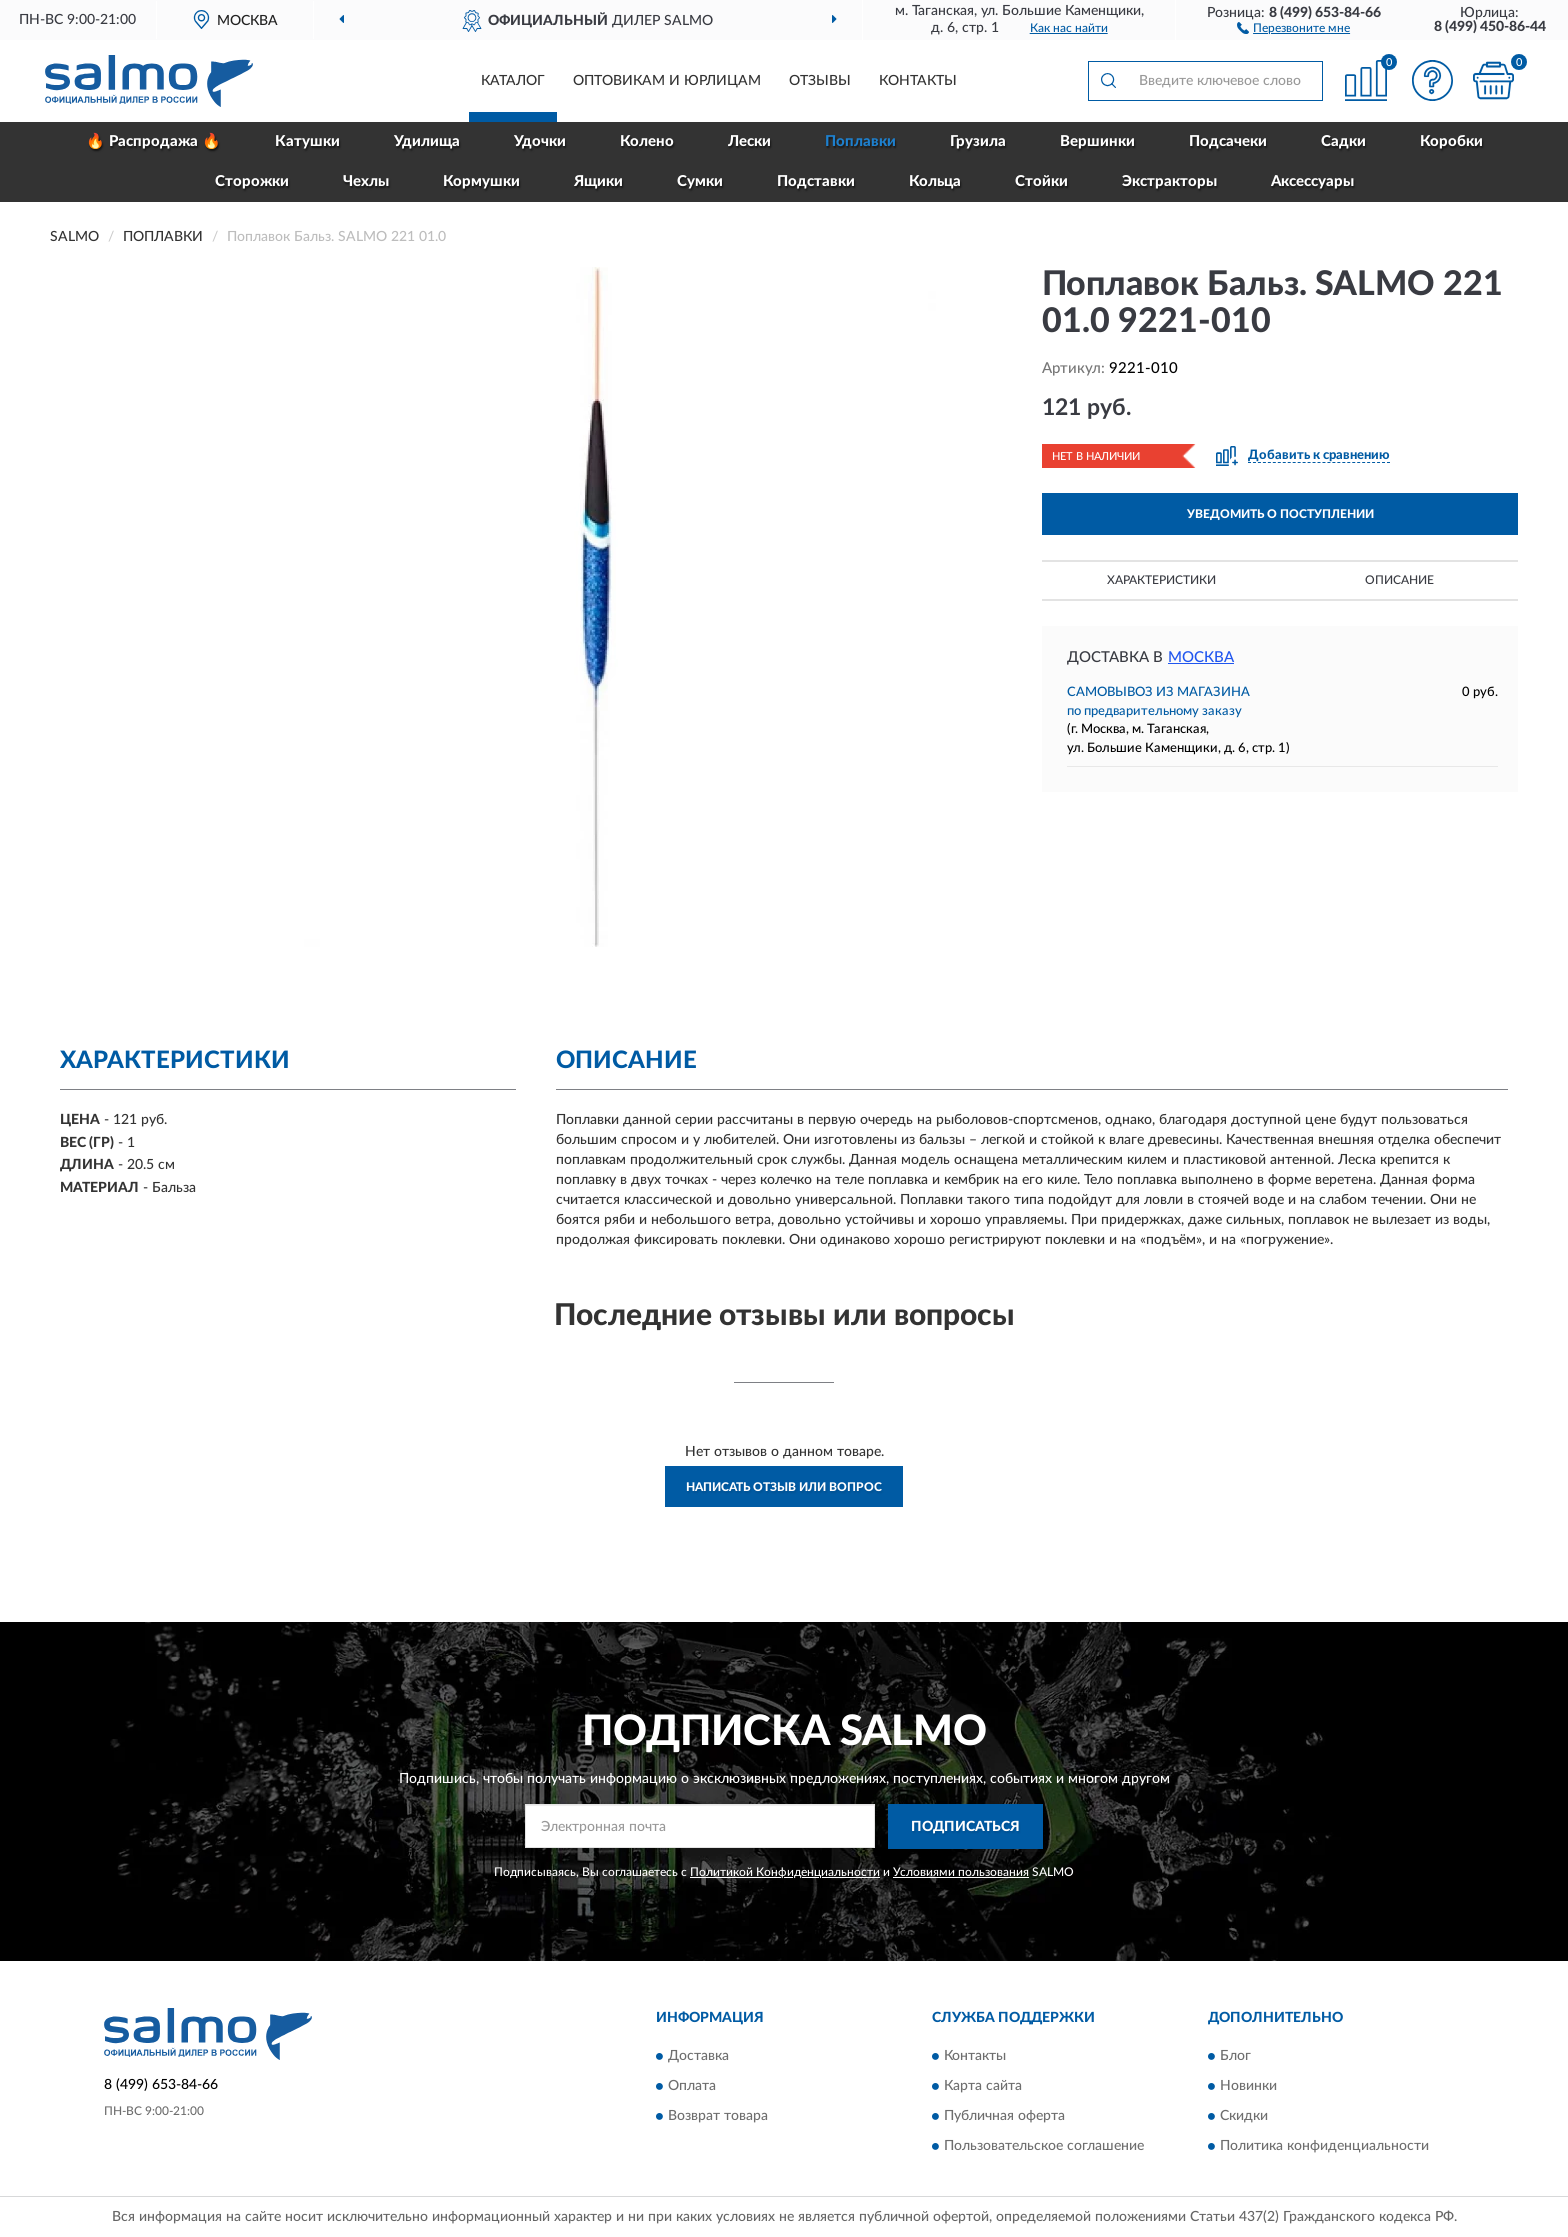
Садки (1343, 141)
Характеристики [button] (1161, 580)
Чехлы (366, 181)
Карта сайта (983, 2087)
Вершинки (1097, 141)
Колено (647, 141)
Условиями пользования (961, 1872)
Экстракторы (1169, 181)
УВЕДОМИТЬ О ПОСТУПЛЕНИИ (1280, 514)
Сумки (700, 181)
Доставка (698, 2057)
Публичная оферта (1004, 2117)
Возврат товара (718, 2117)
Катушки (307, 141)
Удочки (540, 141)
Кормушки (481, 181)
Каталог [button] (513, 81)
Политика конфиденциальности (1324, 2147)
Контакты (918, 81)
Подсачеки (1228, 141)
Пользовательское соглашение (1044, 2147)
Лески (749, 141)
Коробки (1451, 141)
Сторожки (252, 181)
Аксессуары (1312, 181)
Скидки (1244, 2117)
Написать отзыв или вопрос (784, 1487)
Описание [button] (1399, 580)
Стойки (1041, 181)
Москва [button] (1201, 657)
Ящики (598, 181)
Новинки (1248, 2087)
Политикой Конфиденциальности (785, 1872)
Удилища (427, 141)
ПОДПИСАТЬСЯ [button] (965, 1827)
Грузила (978, 141)
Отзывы (820, 81)
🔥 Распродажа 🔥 (153, 141)
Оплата (692, 2087)
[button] (1293, 27)
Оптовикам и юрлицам (667, 81)
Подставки (816, 181)
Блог (1235, 2057)
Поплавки (860, 141)
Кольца (935, 181)
